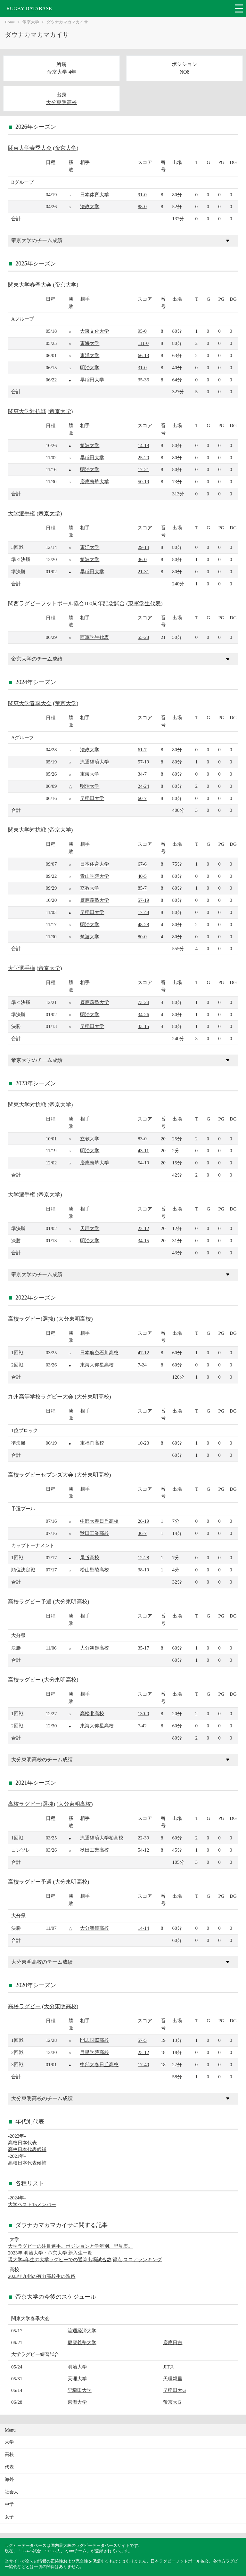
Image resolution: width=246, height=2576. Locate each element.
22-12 (143, 1228)
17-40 (143, 2064)
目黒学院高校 (94, 2052)
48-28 (143, 924)
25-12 (143, 2052)
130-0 (143, 1713)
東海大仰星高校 (97, 1364)
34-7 (142, 774)
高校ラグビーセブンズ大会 (40, 1475)
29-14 (143, 547)
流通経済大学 (94, 761)
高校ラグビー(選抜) (31, 1319)
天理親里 (172, 2378)
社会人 (11, 2492)
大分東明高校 (61, 102)
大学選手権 (21, 513)
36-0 (142, 559)
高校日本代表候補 (27, 2149)
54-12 (143, 1850)
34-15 (143, 1240)
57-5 (142, 2040)
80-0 (142, 936)
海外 (9, 2479)
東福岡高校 (92, 1443)
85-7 (142, 888)
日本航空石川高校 (99, 1352)
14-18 (143, 445)
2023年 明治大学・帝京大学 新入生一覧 (50, 2252)
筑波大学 (89, 445)
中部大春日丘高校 (99, 1521)
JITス (168, 2366)
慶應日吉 (172, 2342)
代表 (9, 2467)
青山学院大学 (94, 876)
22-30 (143, 1837)
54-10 (143, 1162)
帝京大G (172, 2402)
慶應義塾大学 (94, 481)
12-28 (143, 1557)
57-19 (143, 761)
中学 (9, 2504)
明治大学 (89, 367)
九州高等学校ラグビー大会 (40, 1397)
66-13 (143, 355)
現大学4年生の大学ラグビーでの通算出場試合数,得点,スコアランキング (85, 2259)
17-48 (143, 912)
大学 (9, 2442)
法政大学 (89, 206)
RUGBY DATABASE (29, 8)
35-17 (143, 1648)
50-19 (143, 481)
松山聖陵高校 (94, 1569)
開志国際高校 (94, 2040)
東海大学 (89, 343)
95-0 (142, 331)
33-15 (143, 1026)
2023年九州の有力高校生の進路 (41, 2276)
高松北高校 (92, 1713)
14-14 (143, 1928)
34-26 (143, 1014)
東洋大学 (89, 355)
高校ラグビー (24, 1680)
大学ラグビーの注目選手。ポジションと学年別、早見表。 (70, 2246)
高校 (9, 2454)
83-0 (142, 1138)
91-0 (142, 194)
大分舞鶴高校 (94, 1648)
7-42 (142, 1725)
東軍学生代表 (144, 603)
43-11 (143, 1150)
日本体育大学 (94, 194)
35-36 (143, 379)
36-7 (142, 1533)
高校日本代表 (22, 2142)
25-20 (143, 457)
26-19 (143, 1521)
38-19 (143, 1569)
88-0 (142, 206)
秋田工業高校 (94, 1533)
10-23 (143, 1443)
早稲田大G (174, 2390)
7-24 (142, 1364)
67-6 (142, 864)
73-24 (143, 1002)
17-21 (143, 469)
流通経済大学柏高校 (101, 1837)
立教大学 (89, 888)
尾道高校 (89, 1557)
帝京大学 (30, 22)
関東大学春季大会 (30, 148)
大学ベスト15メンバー (32, 2204)
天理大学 (89, 1228)
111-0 (143, 343)
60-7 (142, 798)
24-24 (143, 786)
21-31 (143, 571)
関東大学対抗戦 (27, 411)
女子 (9, 2517)
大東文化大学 (94, 331)
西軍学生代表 (94, 637)
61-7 (142, 749)
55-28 (143, 637)
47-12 (143, 1352)
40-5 (142, 876)
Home (10, 22)
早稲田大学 (92, 379)
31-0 (142, 367)
